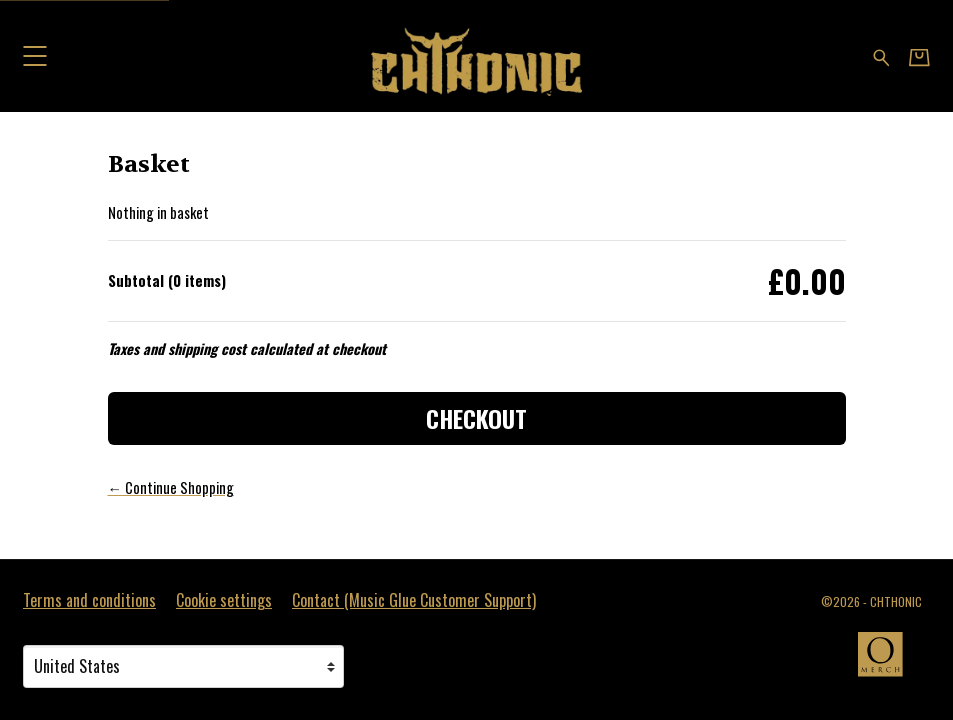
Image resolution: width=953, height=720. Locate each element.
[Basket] (919, 56)
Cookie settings (224, 600)
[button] (34, 55)
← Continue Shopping (171, 487)
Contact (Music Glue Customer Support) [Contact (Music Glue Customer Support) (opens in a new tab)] (414, 600)
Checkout (476, 418)
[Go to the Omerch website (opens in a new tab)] (890, 664)
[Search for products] (881, 55)
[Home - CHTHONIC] (476, 55)
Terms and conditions (89, 600)
